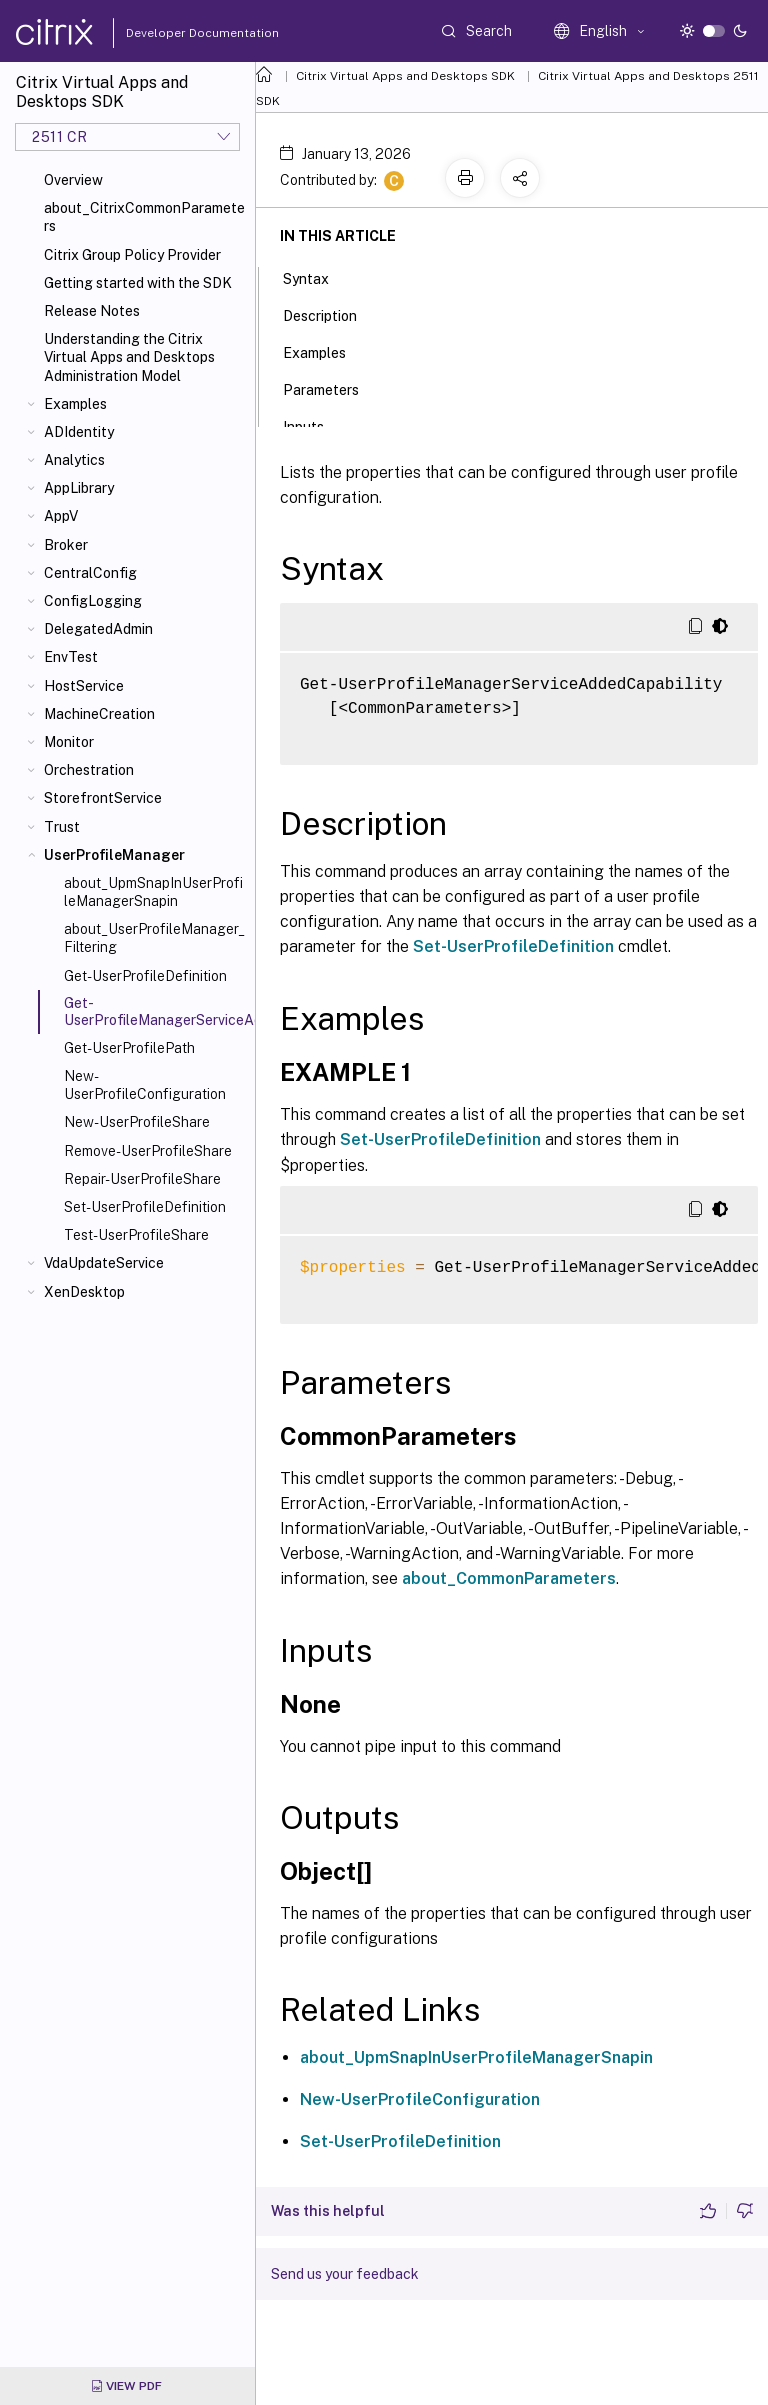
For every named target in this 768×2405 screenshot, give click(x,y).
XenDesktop (84, 1292)
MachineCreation (99, 714)
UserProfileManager (114, 855)
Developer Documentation (171, 33)
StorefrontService (103, 798)
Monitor (69, 742)
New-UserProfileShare (137, 1122)
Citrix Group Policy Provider (132, 255)
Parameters (332, 388)
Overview (73, 180)
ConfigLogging (93, 601)
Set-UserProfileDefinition (145, 1207)
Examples (75, 404)
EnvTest (71, 657)
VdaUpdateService (104, 1263)
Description (331, 314)
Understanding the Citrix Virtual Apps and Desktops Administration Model (129, 357)
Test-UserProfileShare (136, 1235)
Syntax (317, 277)
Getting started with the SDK (138, 283)
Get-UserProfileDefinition (145, 976)
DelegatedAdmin (98, 629)
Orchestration (89, 770)
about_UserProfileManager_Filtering (154, 938)
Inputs (314, 425)
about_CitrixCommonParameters (144, 217)
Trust (62, 827)
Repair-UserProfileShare (142, 1179)
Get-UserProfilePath (129, 1048)
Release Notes (92, 311)
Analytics (74, 460)
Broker (66, 545)
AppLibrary (79, 488)
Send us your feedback (345, 2274)
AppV (61, 516)
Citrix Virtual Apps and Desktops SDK (405, 76)
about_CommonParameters (509, 1578)
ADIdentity (79, 432)
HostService (84, 686)
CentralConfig (90, 573)
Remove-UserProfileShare (148, 1151)
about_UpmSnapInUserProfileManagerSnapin (153, 892)
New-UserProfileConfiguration (145, 1085)
